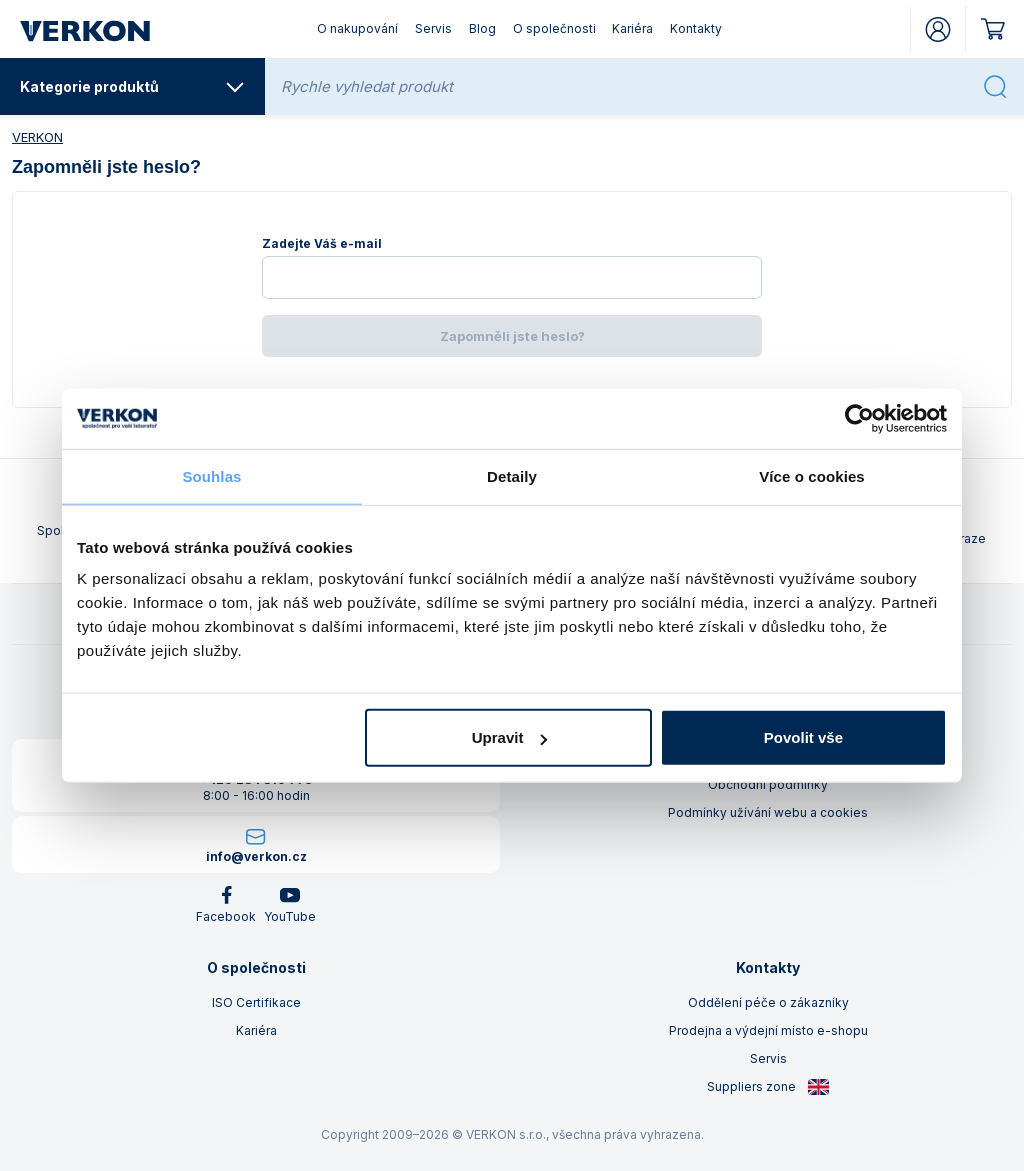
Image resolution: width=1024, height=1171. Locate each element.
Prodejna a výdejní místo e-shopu (768, 1030)
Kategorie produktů (132, 87)
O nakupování (357, 28)
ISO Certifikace (256, 1002)
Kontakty (696, 28)
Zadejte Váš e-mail (322, 243)
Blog (482, 28)
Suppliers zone (768, 1087)
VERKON (37, 137)
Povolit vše (803, 737)
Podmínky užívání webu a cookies (768, 812)
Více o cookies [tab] (812, 475)
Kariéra (632, 28)
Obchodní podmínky (768, 784)
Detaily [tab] (512, 475)
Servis (433, 28)
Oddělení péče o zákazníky (768, 1002)
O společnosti (554, 28)
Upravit (510, 737)
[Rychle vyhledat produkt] (626, 86)
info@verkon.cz (256, 856)
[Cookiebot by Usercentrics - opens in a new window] (859, 418)
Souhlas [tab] (211, 475)
